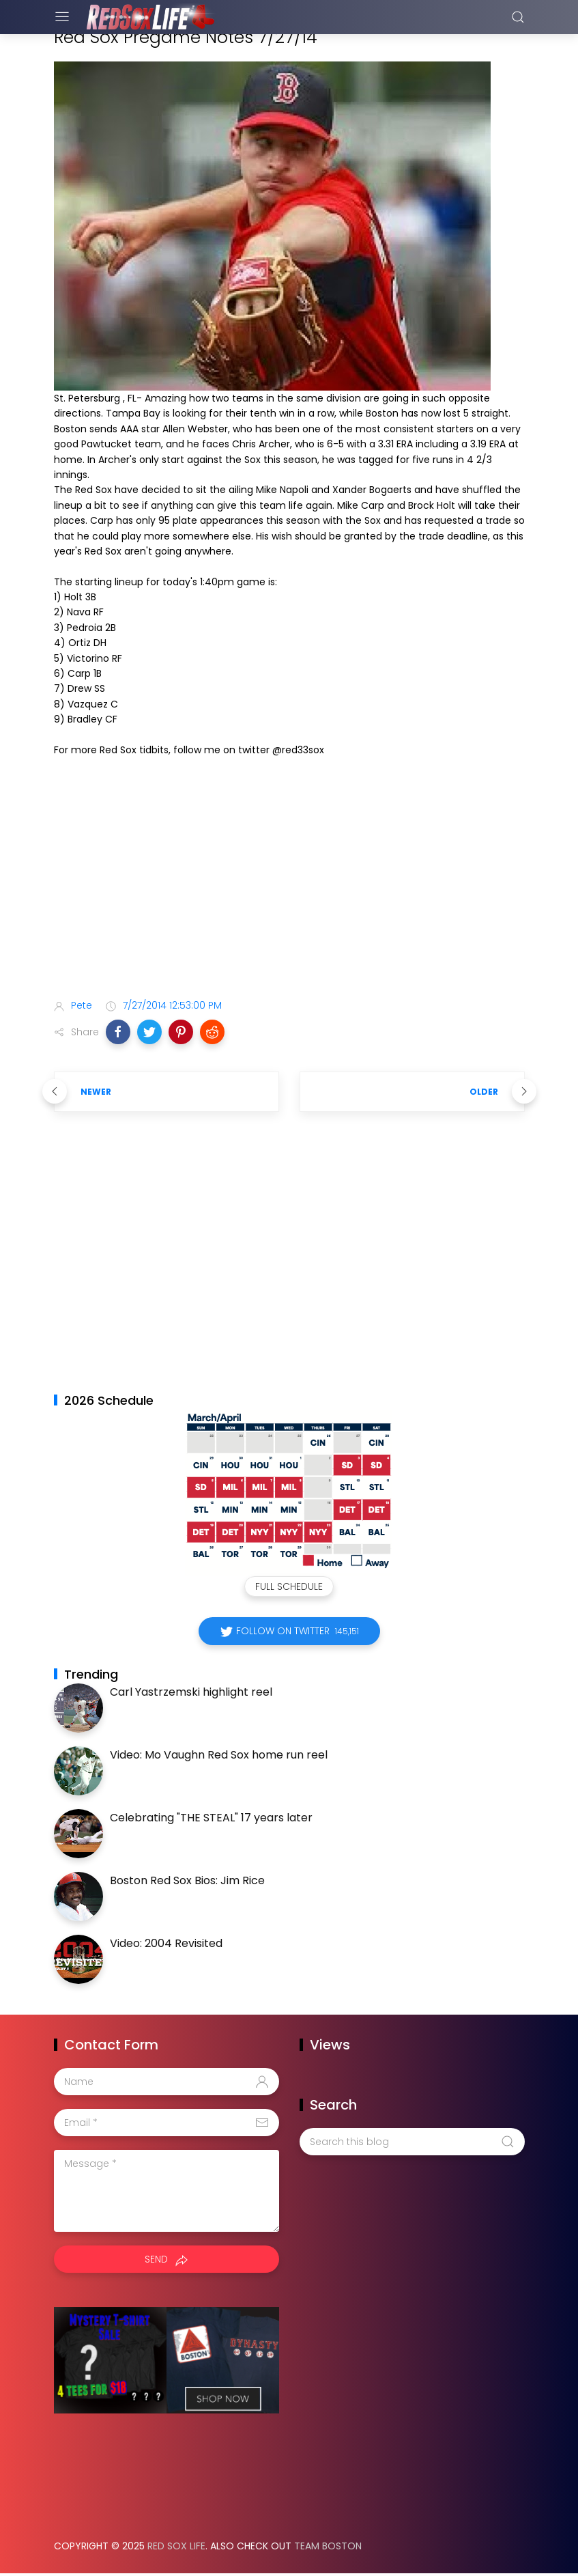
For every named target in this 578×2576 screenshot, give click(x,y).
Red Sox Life (176, 2546)
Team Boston (328, 2546)
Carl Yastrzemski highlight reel (191, 1692)
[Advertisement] (289, 880)
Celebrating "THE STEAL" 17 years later (211, 1817)
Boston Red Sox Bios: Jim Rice (187, 1880)
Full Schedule (289, 1586)
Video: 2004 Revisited (166, 1943)
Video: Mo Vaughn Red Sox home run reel (219, 1755)
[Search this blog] (412, 2141)
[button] (118, 1032)
